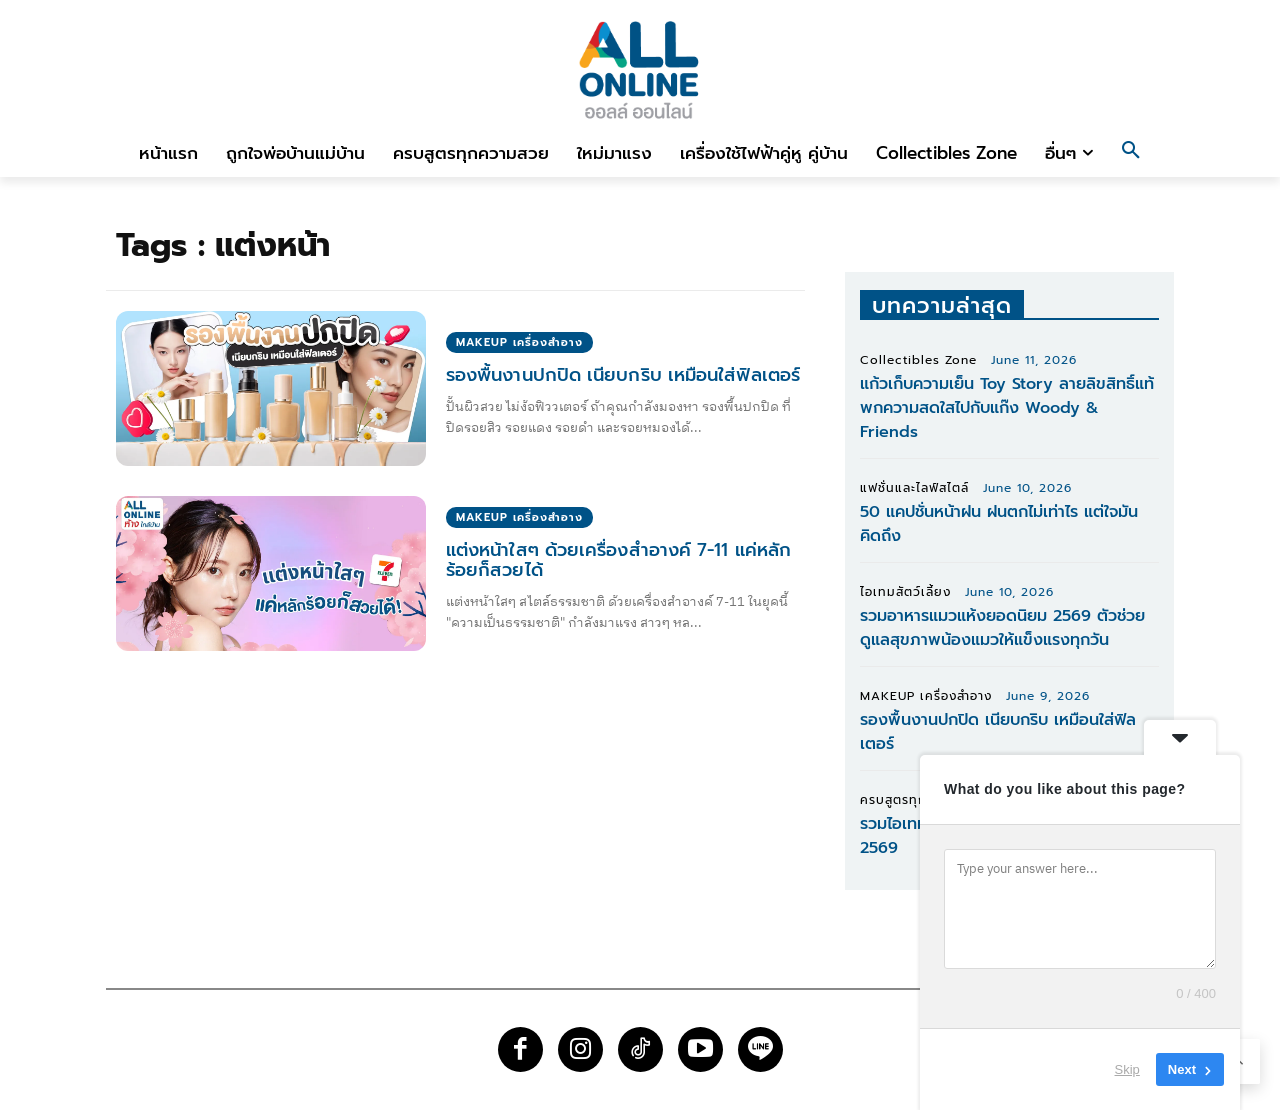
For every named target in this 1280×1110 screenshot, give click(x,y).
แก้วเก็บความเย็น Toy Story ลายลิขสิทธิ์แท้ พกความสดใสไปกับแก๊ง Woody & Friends (1007, 408)
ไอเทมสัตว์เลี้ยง (905, 592)
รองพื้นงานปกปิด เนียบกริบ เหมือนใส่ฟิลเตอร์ (621, 375)
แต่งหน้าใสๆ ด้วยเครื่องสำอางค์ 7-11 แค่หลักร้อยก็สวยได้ (617, 560)
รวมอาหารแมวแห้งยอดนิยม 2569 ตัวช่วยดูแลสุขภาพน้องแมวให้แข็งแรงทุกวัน (1002, 628)
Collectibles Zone (918, 360)
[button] (1131, 153)
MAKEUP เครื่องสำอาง (519, 342)
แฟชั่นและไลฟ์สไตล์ (914, 488)
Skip (1127, 1069)
